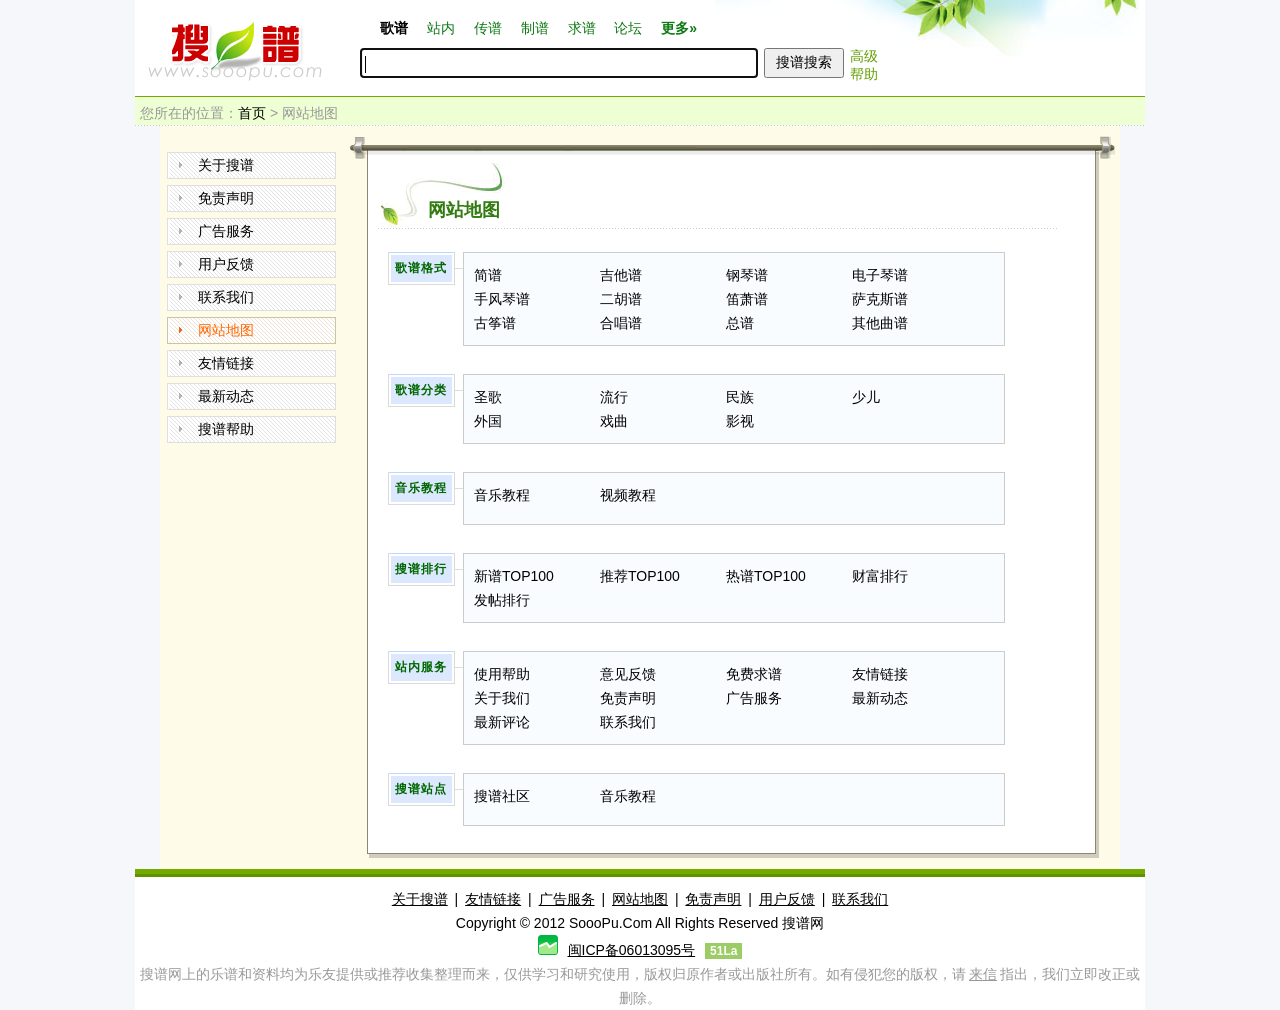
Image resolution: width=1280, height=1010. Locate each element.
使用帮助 (502, 674)
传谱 (488, 28)
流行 (614, 397)
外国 (488, 421)
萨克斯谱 (880, 299)
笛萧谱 (747, 299)
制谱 (535, 28)
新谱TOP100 (514, 576)
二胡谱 (621, 299)
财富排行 (880, 576)
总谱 (740, 323)
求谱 (582, 28)
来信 (983, 974)
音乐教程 (502, 495)
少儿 (866, 397)
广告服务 (226, 231)
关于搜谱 (226, 165)
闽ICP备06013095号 (632, 950)
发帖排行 (502, 600)
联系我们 (226, 297)
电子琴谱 (880, 275)
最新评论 (502, 722)
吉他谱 (621, 275)
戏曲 (614, 421)
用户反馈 (226, 264)
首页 (252, 113)
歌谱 (394, 28)
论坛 (628, 28)
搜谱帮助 (226, 429)
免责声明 (226, 198)
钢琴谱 (747, 275)
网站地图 (226, 330)
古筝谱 (495, 323)
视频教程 (628, 495)
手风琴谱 (502, 299)
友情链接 (226, 363)
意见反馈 (628, 674)
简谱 (488, 275)
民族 (740, 397)
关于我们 (502, 698)
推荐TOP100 (640, 576)
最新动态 (226, 396)
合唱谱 (621, 323)
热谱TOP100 (766, 576)
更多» (679, 28)
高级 (864, 56)
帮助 (864, 74)
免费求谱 (754, 674)
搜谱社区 (502, 796)
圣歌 (488, 397)
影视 (740, 421)
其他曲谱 (880, 323)
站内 (441, 28)
